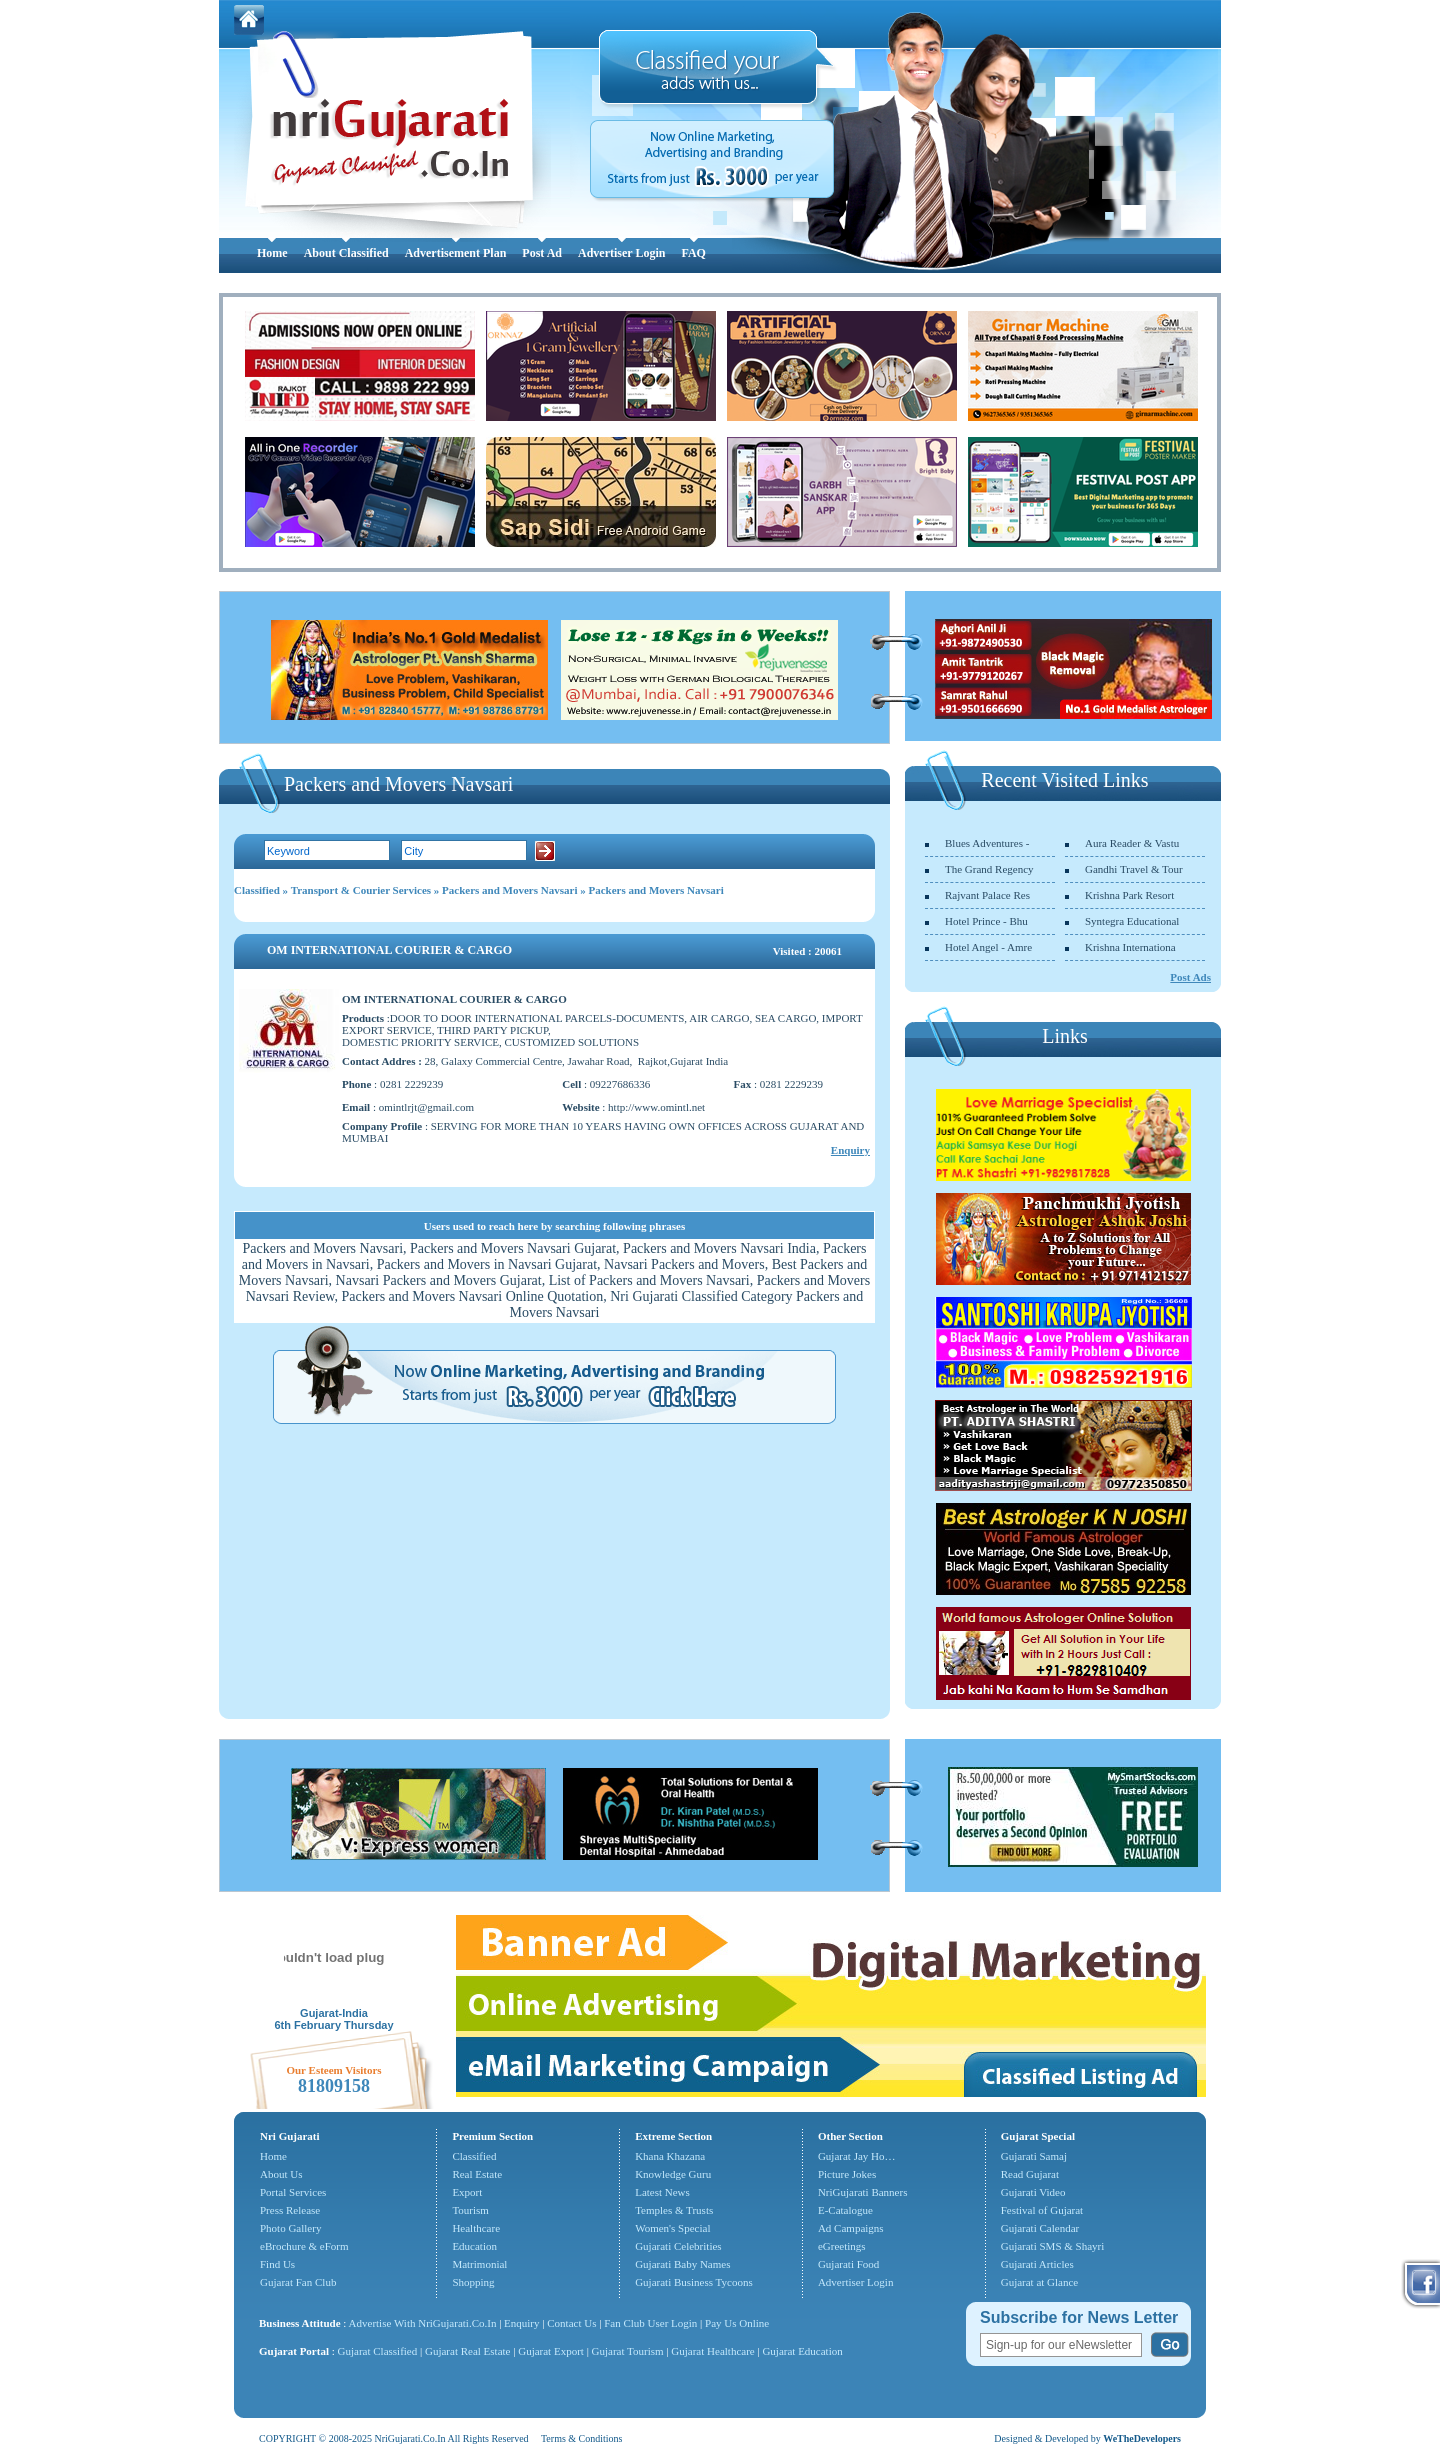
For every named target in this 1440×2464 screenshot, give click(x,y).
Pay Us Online (737, 2323)
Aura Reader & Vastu (1132, 843)
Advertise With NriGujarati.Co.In (423, 2323)
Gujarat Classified (378, 2351)
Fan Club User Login (650, 2323)
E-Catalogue (845, 2210)
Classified (257, 890)
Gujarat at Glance (1040, 2282)
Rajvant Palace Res (987, 895)
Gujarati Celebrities (678, 2246)
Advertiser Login (621, 253)
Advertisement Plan (456, 253)
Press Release (290, 2210)
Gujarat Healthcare (712, 2351)
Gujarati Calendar (1040, 2228)
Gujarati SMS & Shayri (1053, 2246)
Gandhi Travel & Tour (1134, 869)
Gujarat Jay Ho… (857, 2156)
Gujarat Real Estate (468, 2351)
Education (474, 2246)
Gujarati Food (848, 2264)
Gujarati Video (1033, 2192)
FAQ (693, 253)
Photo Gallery (290, 2228)
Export (467, 2192)
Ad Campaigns (851, 2228)
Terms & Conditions (582, 2438)
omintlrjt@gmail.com (426, 1107)
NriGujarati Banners (863, 2192)
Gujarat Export (551, 2351)
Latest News (662, 2192)
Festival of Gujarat (1042, 2210)
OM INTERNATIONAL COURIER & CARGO (389, 950)
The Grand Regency (989, 869)
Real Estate (477, 2174)
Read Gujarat (1030, 2174)
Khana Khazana (670, 2156)
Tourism (470, 2210)
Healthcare (476, 2228)
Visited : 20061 (807, 951)
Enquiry (850, 1150)
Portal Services (293, 2192)
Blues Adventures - (987, 843)
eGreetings (842, 2246)
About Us (281, 2174)
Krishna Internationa (1130, 947)
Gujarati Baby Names (682, 2264)
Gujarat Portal (294, 2351)
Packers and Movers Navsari (509, 890)
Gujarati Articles (1037, 2264)
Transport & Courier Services (361, 890)
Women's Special (672, 2228)
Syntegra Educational (1132, 921)
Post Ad (542, 253)
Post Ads (1190, 977)
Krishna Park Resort (1129, 895)
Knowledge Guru (673, 2174)
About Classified (346, 253)
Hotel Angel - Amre (988, 947)
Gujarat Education (802, 2351)
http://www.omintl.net (656, 1107)
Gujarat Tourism (628, 2351)
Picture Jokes (847, 2174)
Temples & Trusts (674, 2210)
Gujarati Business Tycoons (694, 2282)
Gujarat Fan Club (298, 2282)
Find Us (277, 2264)
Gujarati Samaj (1034, 2156)
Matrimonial (479, 2264)
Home (272, 253)
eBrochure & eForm (304, 2246)
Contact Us (571, 2323)
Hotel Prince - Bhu (986, 921)
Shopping (473, 2282)
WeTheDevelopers (1142, 2438)
